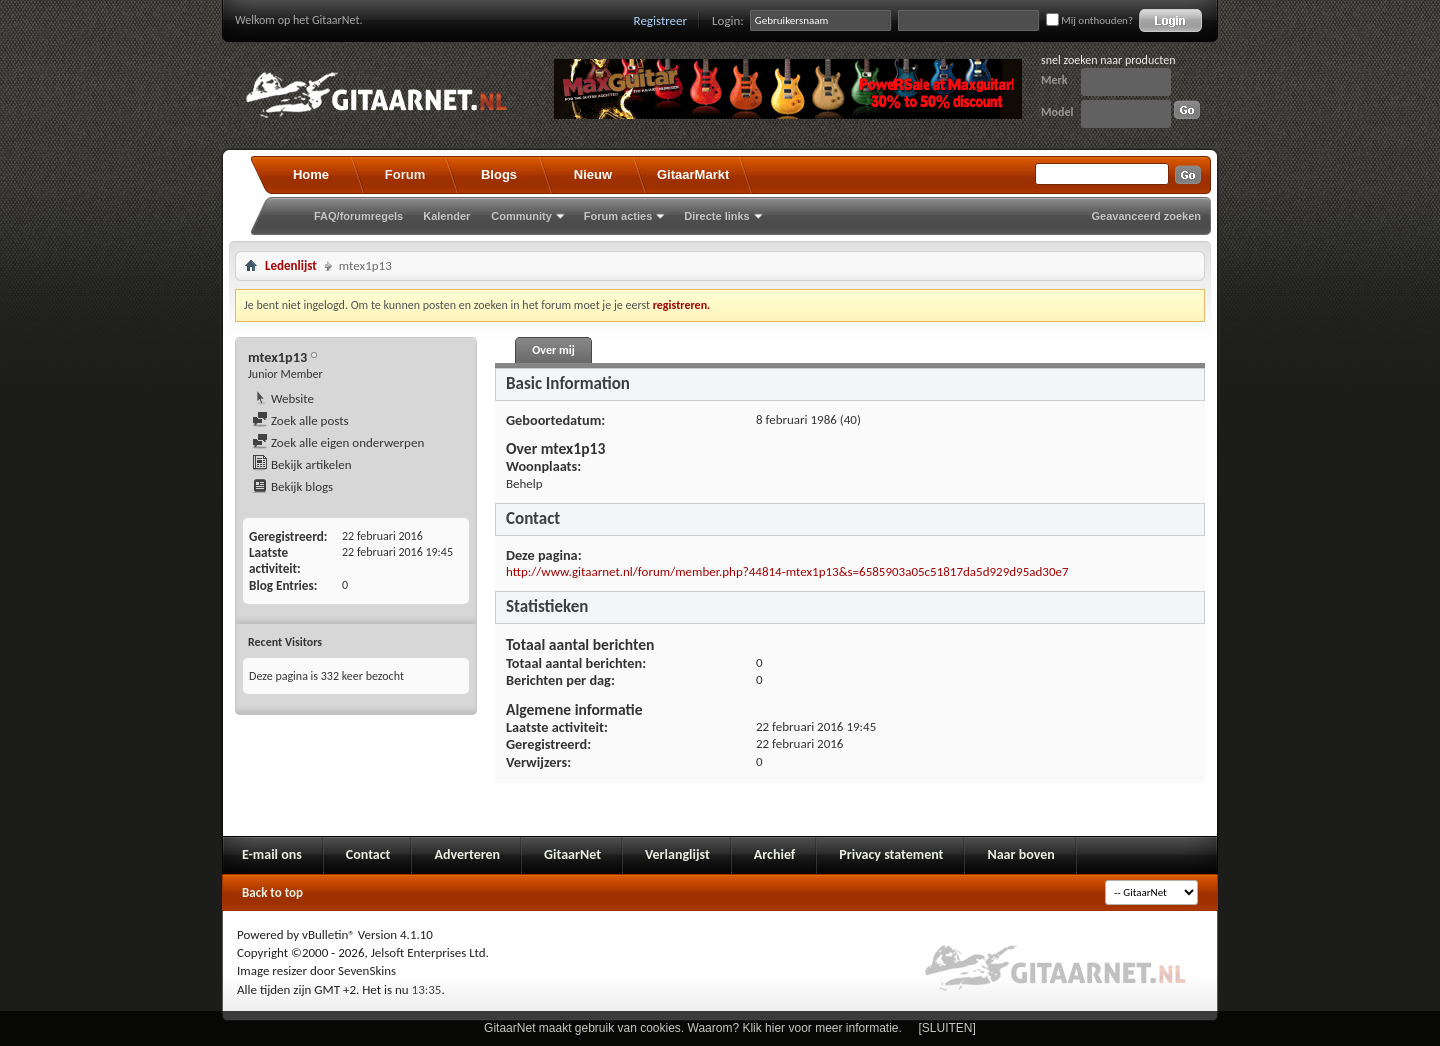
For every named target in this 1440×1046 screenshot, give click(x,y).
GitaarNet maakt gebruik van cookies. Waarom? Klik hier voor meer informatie (691, 1028)
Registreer (661, 20)
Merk (1054, 80)
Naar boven (1020, 854)
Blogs (499, 174)
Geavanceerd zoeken (1146, 216)
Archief (774, 854)
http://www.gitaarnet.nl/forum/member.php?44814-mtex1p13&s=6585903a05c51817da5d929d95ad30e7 (787, 571)
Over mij (553, 350)
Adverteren (467, 854)
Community (521, 216)
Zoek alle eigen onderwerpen (338, 442)
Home (311, 174)
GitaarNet (572, 854)
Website (283, 398)
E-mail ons (272, 854)
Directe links (716, 216)
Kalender (446, 216)
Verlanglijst (677, 854)
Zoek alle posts (300, 420)
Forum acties (618, 216)
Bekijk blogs (292, 486)
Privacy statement (891, 854)
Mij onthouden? (1089, 20)
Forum (405, 174)
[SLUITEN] (947, 1028)
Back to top (272, 892)
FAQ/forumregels (358, 216)
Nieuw (593, 174)
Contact (368, 854)
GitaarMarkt (693, 174)
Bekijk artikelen (302, 464)
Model (1057, 112)
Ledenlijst (291, 265)
